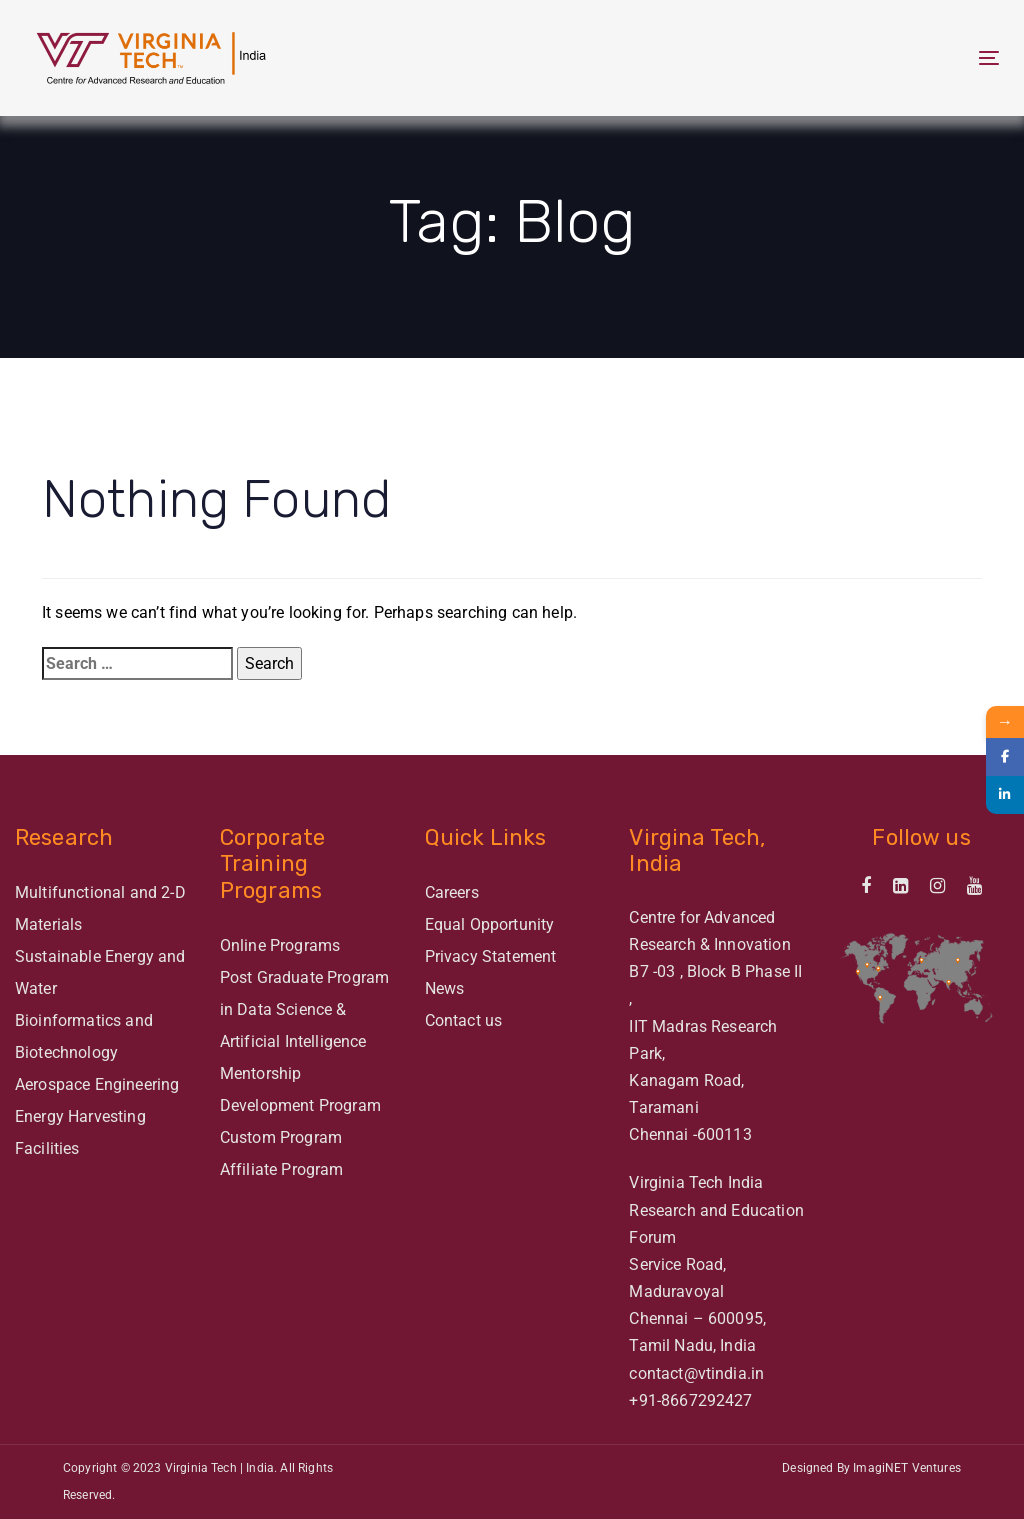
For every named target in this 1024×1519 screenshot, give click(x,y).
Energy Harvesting (80, 1116)
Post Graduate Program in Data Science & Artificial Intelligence (304, 1009)
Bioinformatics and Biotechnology (84, 1036)
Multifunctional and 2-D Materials (100, 908)
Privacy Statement (491, 956)
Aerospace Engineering (97, 1084)
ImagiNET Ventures (907, 1468)
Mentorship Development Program (300, 1089)
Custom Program (281, 1137)
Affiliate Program (282, 1169)
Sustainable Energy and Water (100, 972)
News (445, 988)
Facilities (47, 1148)
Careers (452, 892)
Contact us (464, 1020)
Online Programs (280, 945)
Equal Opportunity (490, 924)
